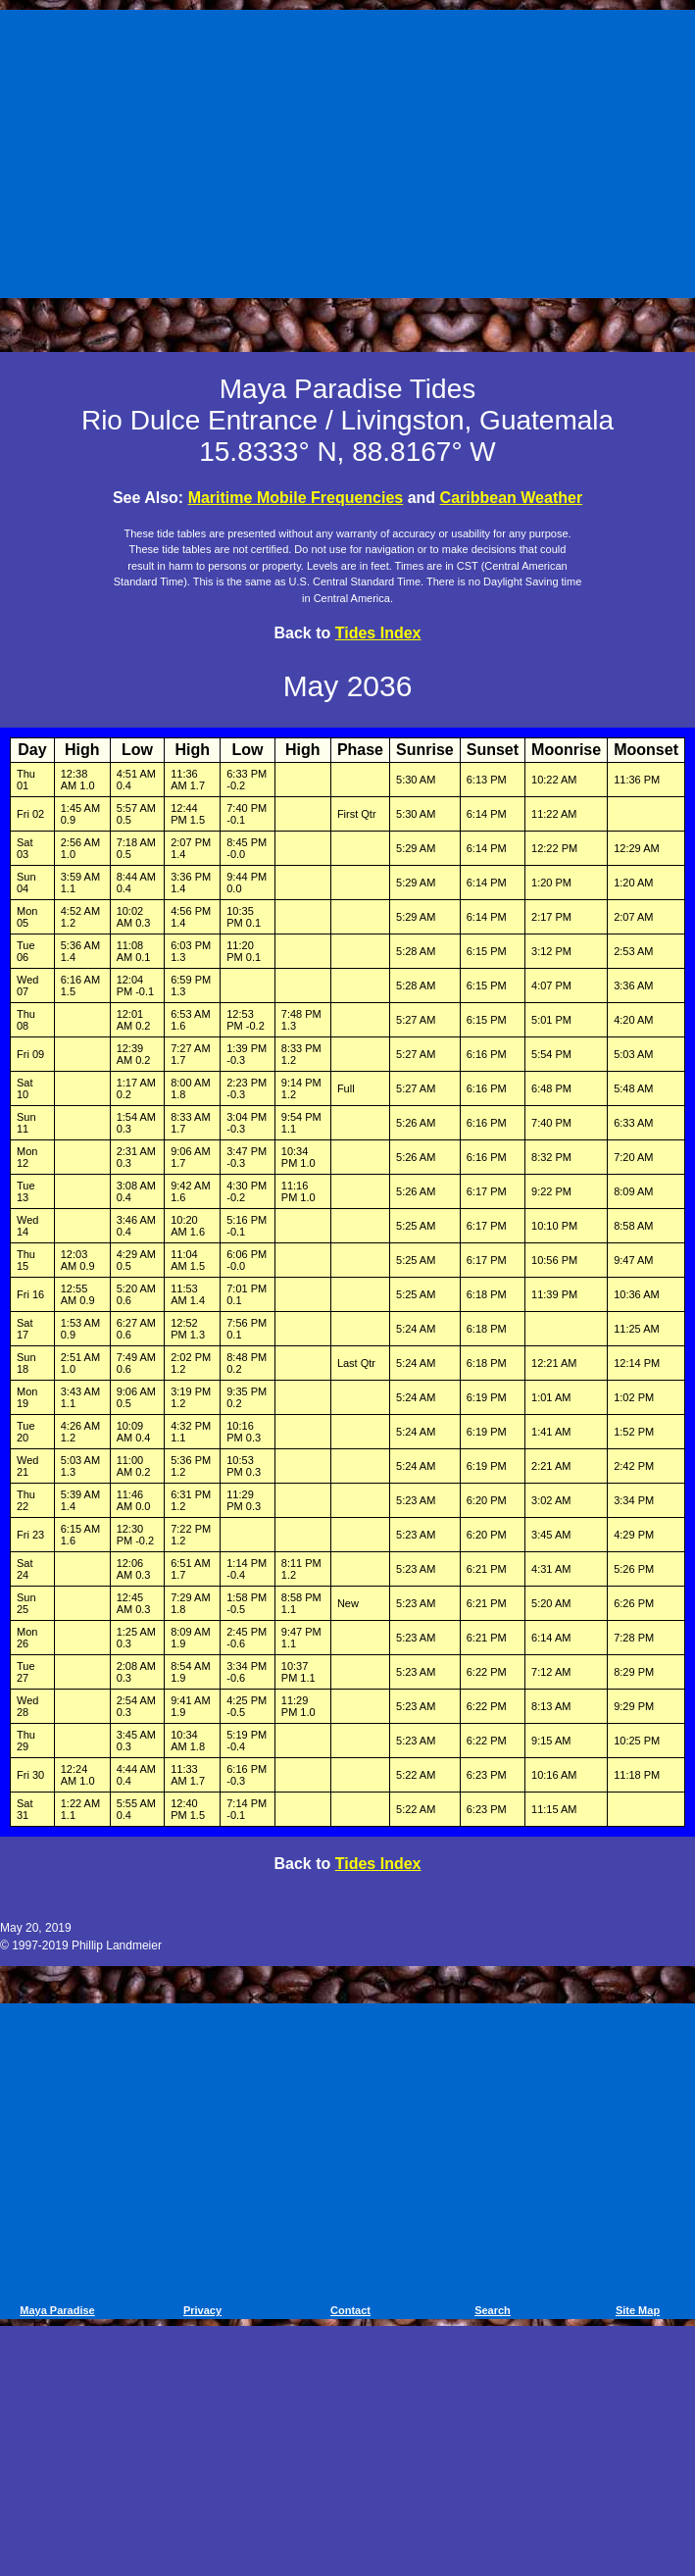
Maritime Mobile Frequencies (296, 497)
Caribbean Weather (511, 497)
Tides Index (378, 633)
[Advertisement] (351, 150)
